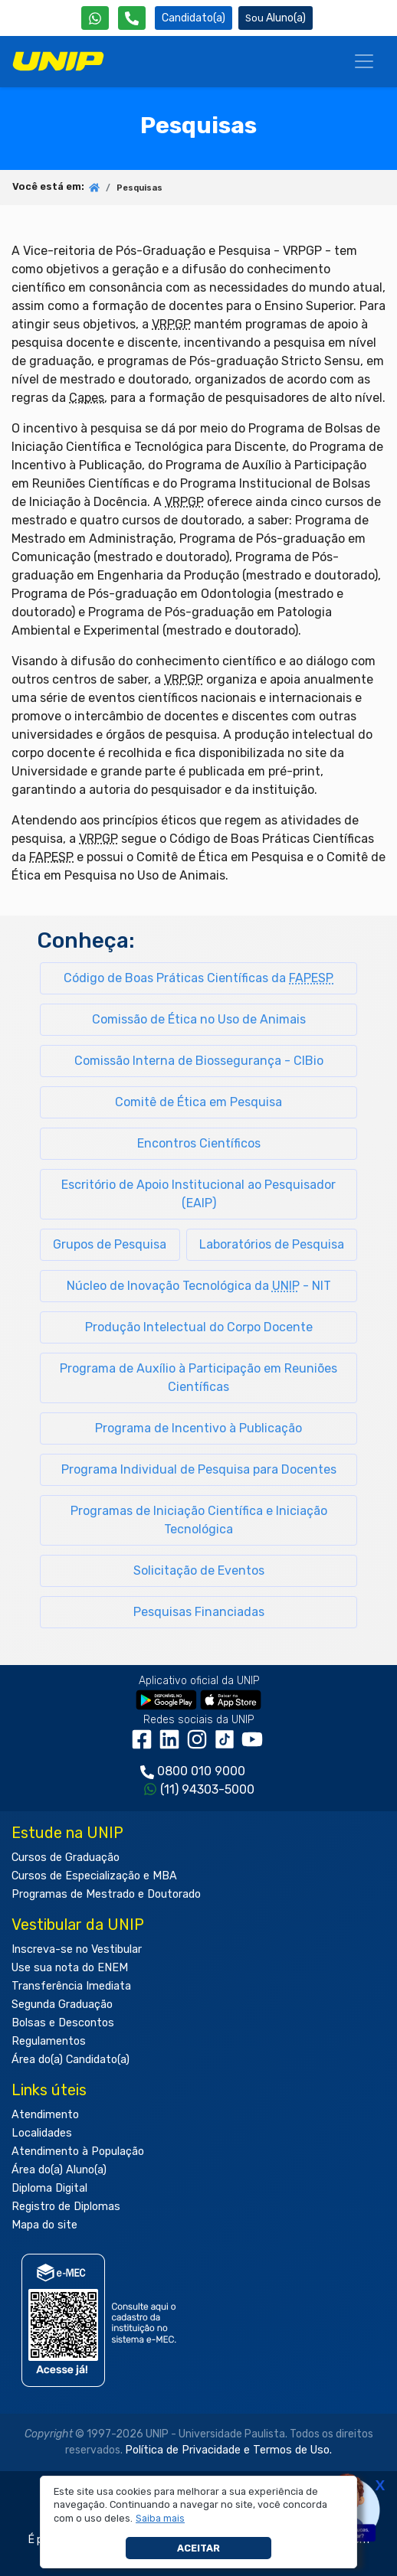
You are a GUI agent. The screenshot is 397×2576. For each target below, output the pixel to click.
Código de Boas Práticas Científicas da (198, 978)
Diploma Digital (49, 2188)
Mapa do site (44, 2225)
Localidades (41, 2133)
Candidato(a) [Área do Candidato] (193, 17)
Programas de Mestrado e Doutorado (106, 1894)
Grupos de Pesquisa (109, 1244)
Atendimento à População (77, 2151)
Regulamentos (48, 2041)
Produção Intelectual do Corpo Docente (199, 1327)
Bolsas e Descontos (62, 2022)
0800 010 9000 (201, 1771)
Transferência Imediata (71, 1986)
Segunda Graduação (62, 2004)
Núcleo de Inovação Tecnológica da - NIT (199, 1285)
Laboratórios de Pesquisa (271, 1244)
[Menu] (364, 61)
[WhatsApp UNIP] (95, 18)
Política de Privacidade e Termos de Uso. (228, 2450)
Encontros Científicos (199, 1143)
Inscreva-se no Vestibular (76, 1949)
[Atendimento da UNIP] (132, 18)
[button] (160, 2518)
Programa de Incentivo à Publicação (198, 1428)
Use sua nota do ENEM (69, 1967)
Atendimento (45, 2114)
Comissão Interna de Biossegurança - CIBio (198, 1060)
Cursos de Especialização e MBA (94, 1875)
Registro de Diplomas (65, 2206)
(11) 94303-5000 (207, 1789)
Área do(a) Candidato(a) (70, 2059)
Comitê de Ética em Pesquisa (198, 1102)
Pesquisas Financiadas (198, 1612)
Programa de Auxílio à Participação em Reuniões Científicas (198, 1377)
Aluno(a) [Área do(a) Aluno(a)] (275, 17)
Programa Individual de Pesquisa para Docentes (198, 1469)
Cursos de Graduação (65, 1857)
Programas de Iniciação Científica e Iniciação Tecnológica (199, 1519)
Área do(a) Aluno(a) (59, 2169)
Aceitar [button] (198, 2548)
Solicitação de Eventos (198, 1570)
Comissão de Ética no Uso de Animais (199, 1019)
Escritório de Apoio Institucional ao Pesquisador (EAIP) (198, 1193)
